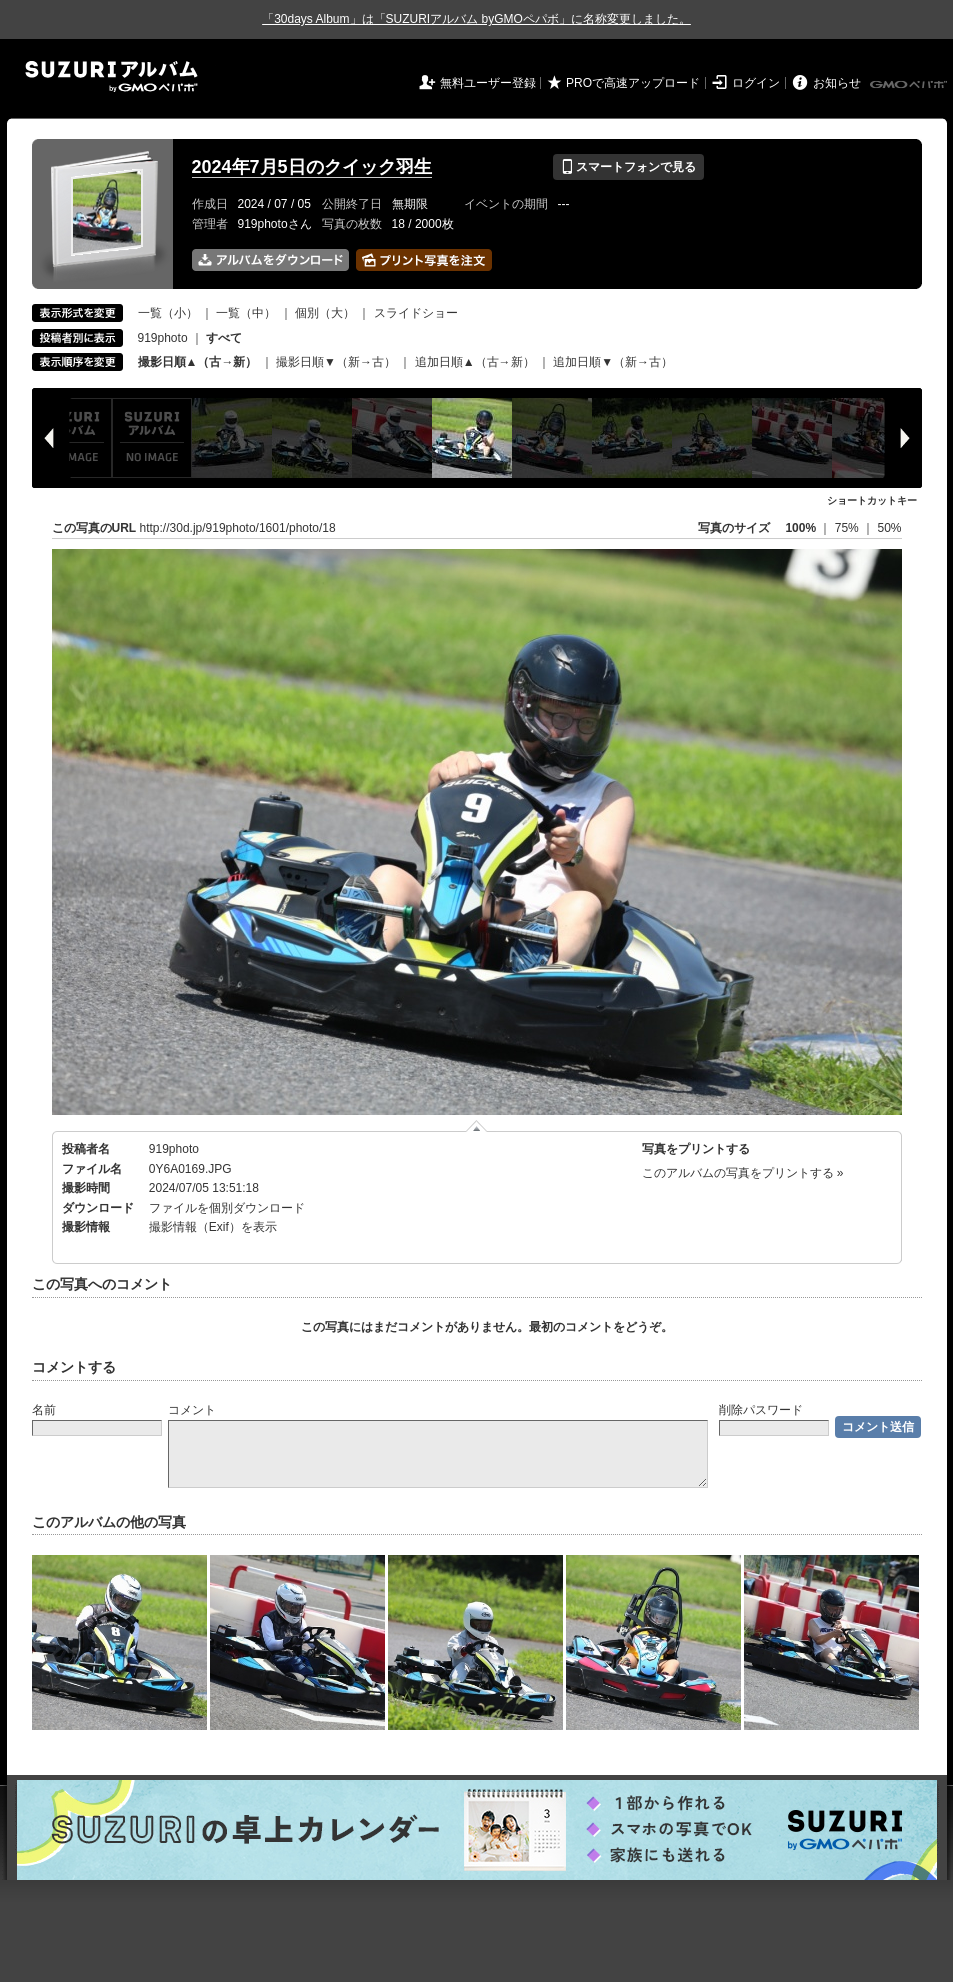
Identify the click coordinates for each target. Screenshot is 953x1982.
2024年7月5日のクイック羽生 (312, 167)
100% (800, 528)
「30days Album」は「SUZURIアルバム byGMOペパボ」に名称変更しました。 (476, 19)
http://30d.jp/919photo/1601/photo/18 (238, 528)
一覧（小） (168, 313)
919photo (163, 338)
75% (848, 528)
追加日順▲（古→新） (475, 362)
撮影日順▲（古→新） (198, 362)
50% (889, 528)
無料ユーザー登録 (488, 83)
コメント (192, 1410)
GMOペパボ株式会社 (910, 85)
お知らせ (837, 83)
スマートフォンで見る (628, 167)
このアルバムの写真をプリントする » (743, 1173)
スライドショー (416, 313)
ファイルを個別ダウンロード (227, 1208)
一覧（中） (246, 313)
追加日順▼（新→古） (613, 362)
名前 (44, 1410)
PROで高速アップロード (633, 83)
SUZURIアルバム (111, 76)
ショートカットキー (872, 500)
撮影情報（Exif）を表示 (213, 1227)
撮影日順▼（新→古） (336, 362)
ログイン (756, 83)
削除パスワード (761, 1410)
